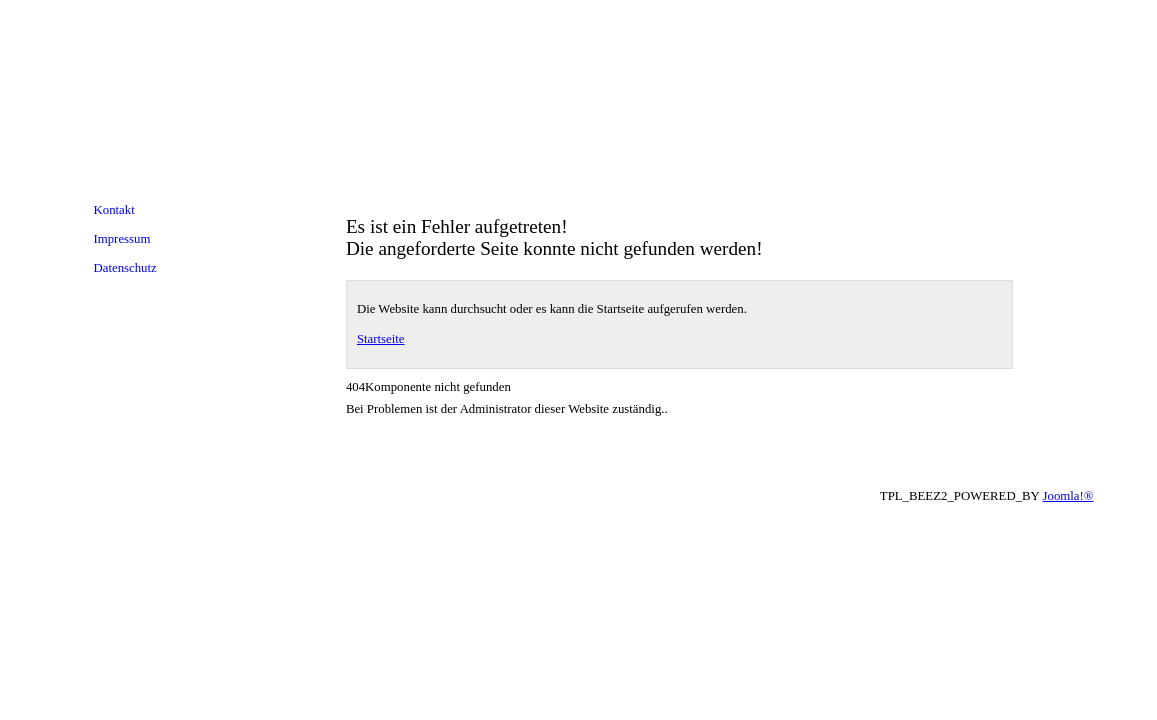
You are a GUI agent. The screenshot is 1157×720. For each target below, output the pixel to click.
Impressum (122, 239)
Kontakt (114, 210)
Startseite (381, 339)
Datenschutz (125, 268)
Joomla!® (1068, 496)
